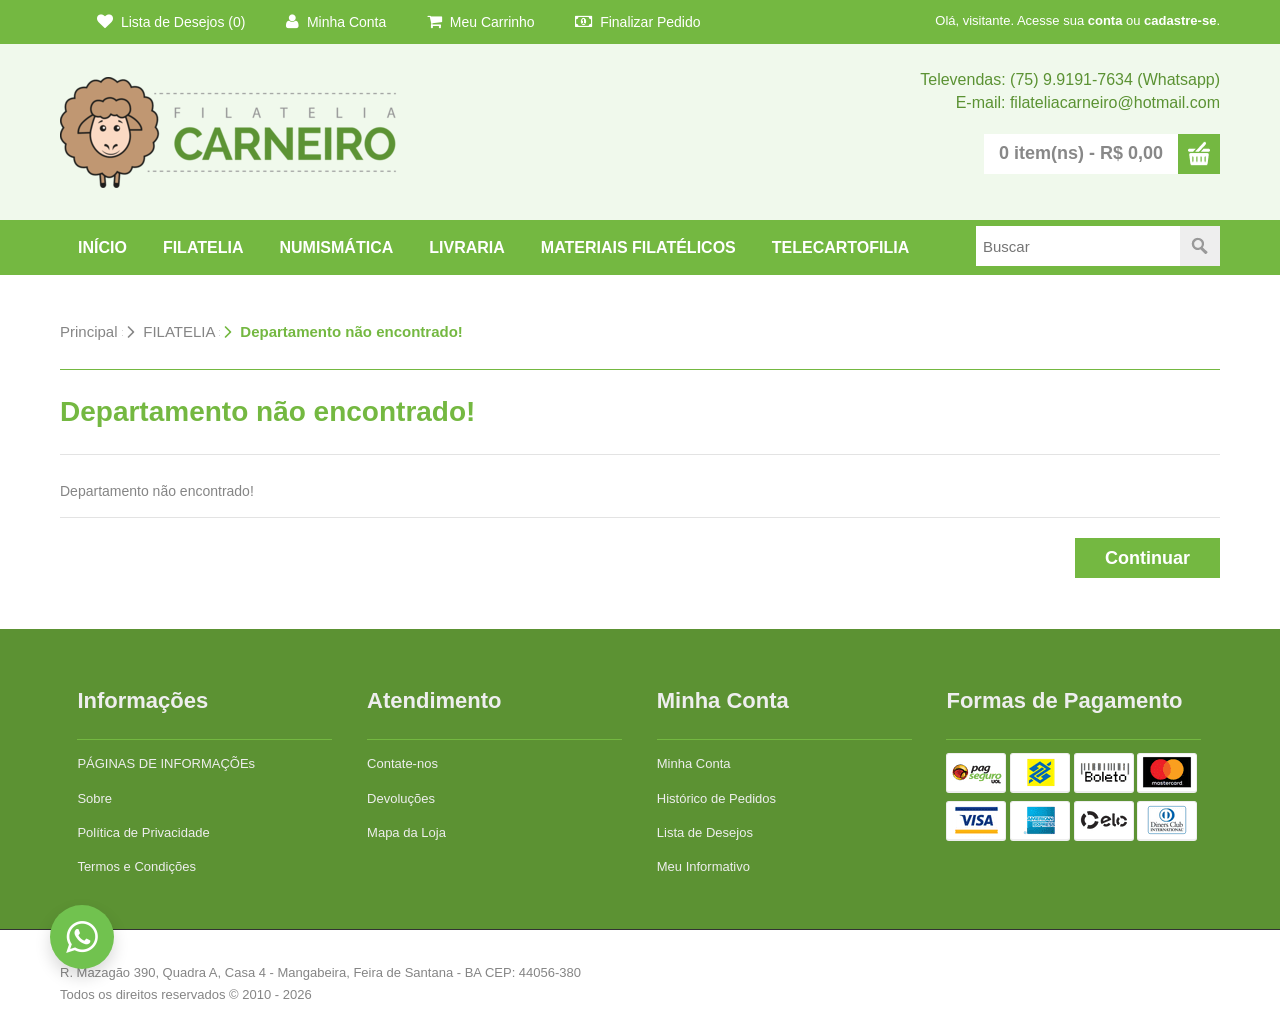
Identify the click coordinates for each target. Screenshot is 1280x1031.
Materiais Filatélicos (638, 247)
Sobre (94, 798)
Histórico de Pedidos (716, 798)
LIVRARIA (467, 247)
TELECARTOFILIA (840, 247)
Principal (89, 331)
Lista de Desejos (705, 832)
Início (102, 247)
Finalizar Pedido (637, 21)
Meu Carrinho (481, 21)
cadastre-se (1180, 20)
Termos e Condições (136, 866)
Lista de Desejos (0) (171, 21)
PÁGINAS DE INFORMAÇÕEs (166, 763)
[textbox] (1078, 246)
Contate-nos (402, 763)
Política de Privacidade (143, 832)
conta (1105, 20)
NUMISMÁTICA (336, 247)
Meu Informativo (703, 866)
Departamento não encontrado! (351, 331)
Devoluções (401, 798)
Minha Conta (336, 21)
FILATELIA (203, 247)
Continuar (1147, 558)
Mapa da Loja (406, 832)
